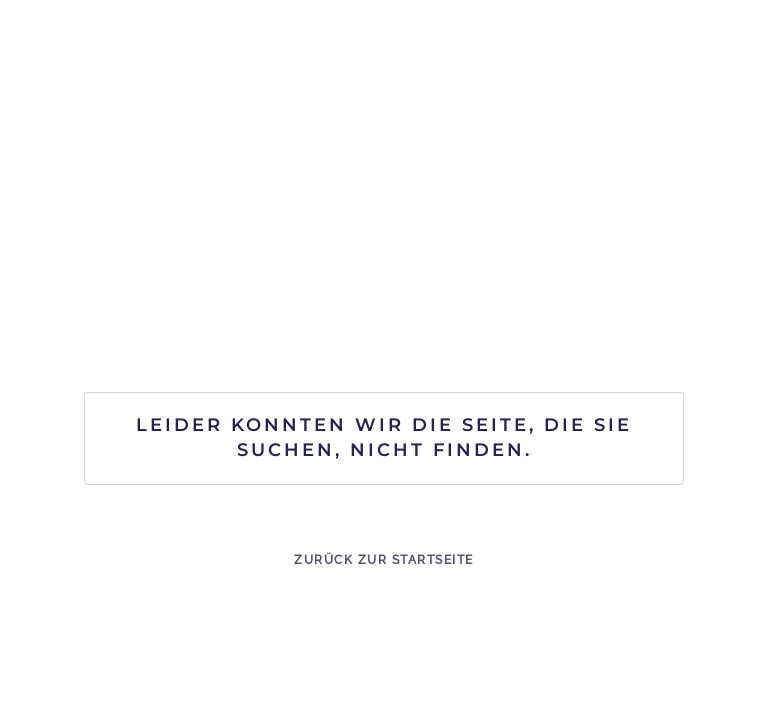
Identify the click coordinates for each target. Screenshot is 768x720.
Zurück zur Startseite (384, 560)
